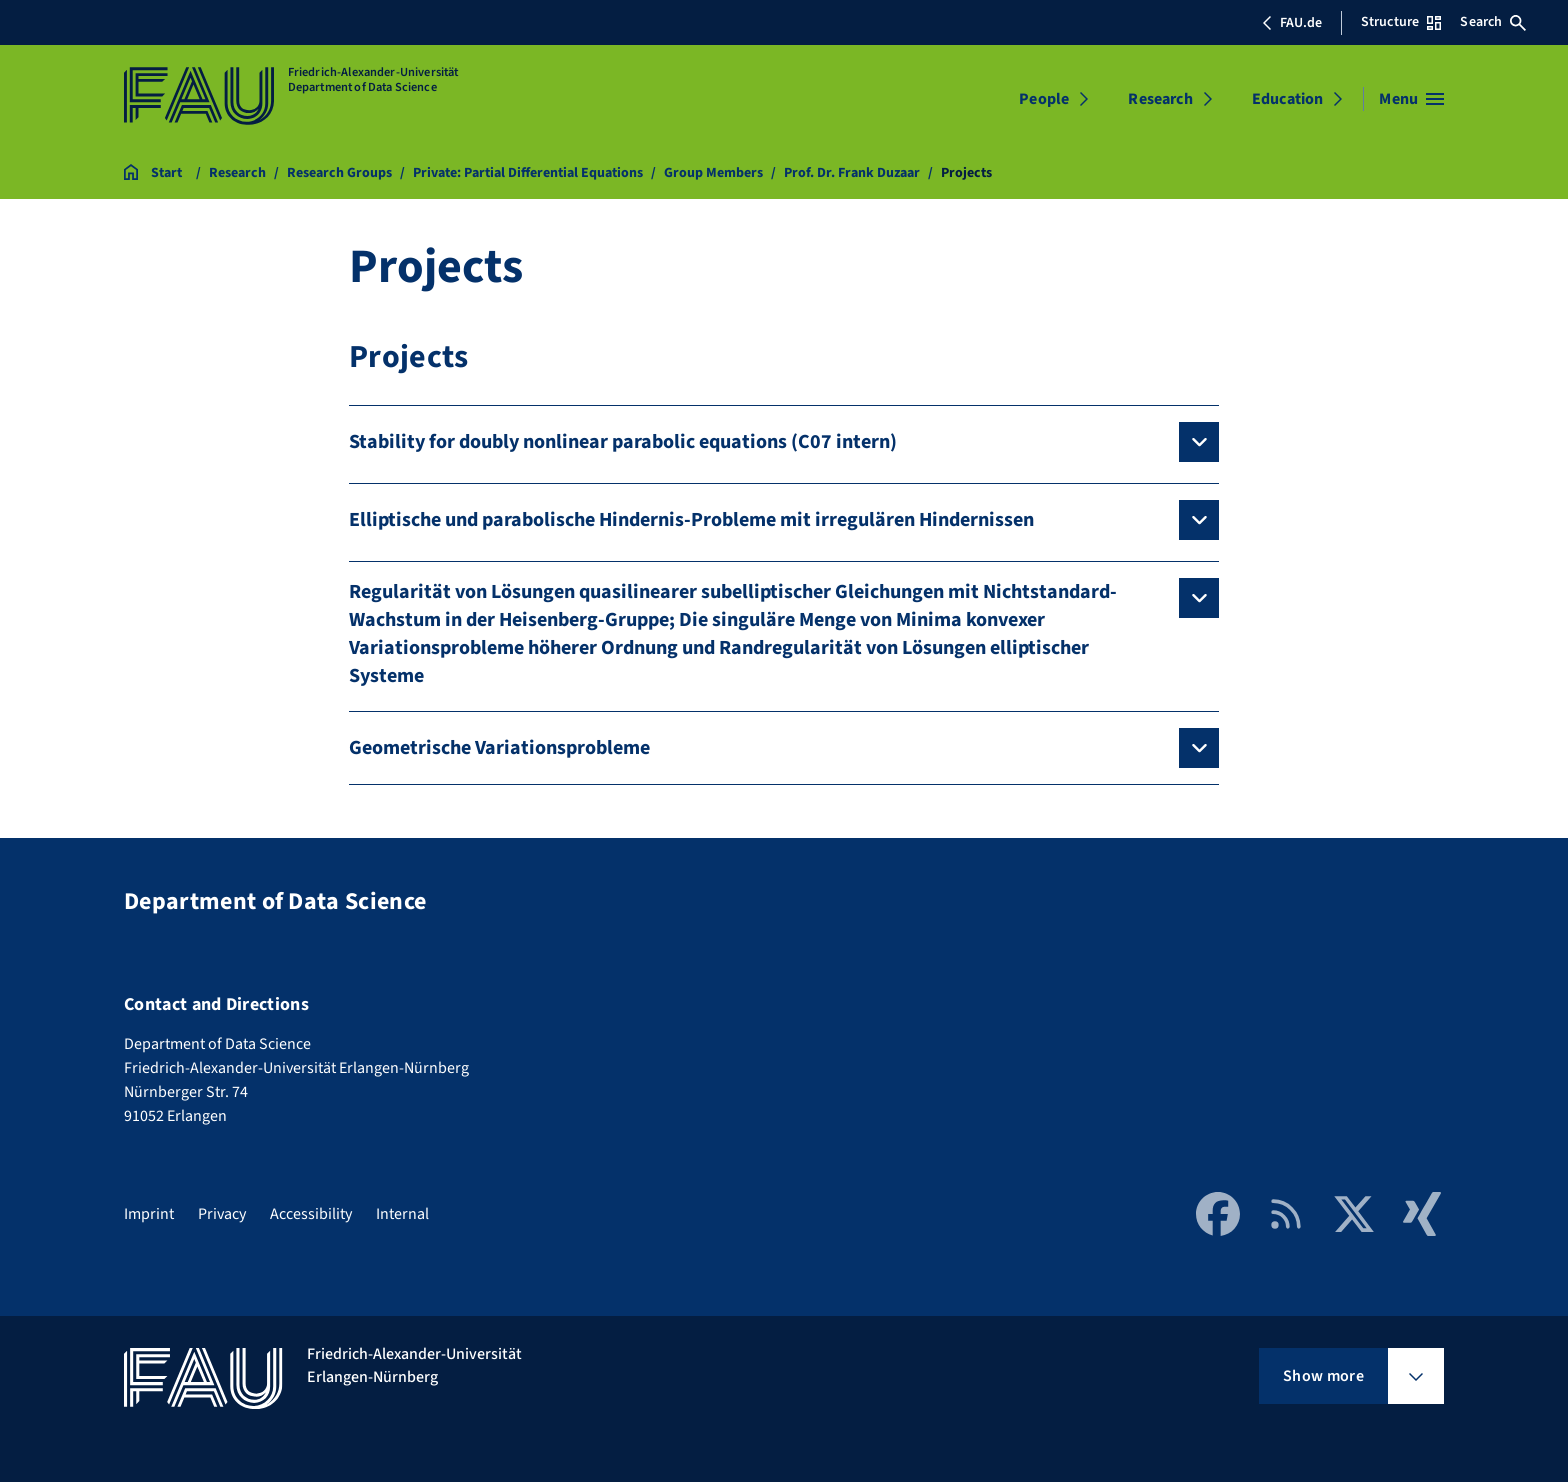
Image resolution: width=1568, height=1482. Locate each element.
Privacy (222, 1214)
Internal (402, 1214)
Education (1287, 99)
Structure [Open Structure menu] (1401, 22)
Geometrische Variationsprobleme (499, 748)
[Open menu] (1411, 99)
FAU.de (1292, 23)
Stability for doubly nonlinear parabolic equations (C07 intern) (623, 442)
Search (1493, 22)
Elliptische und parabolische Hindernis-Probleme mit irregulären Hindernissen (691, 520)
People (1044, 99)
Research (1160, 99)
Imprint (149, 1214)
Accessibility (311, 1214)
